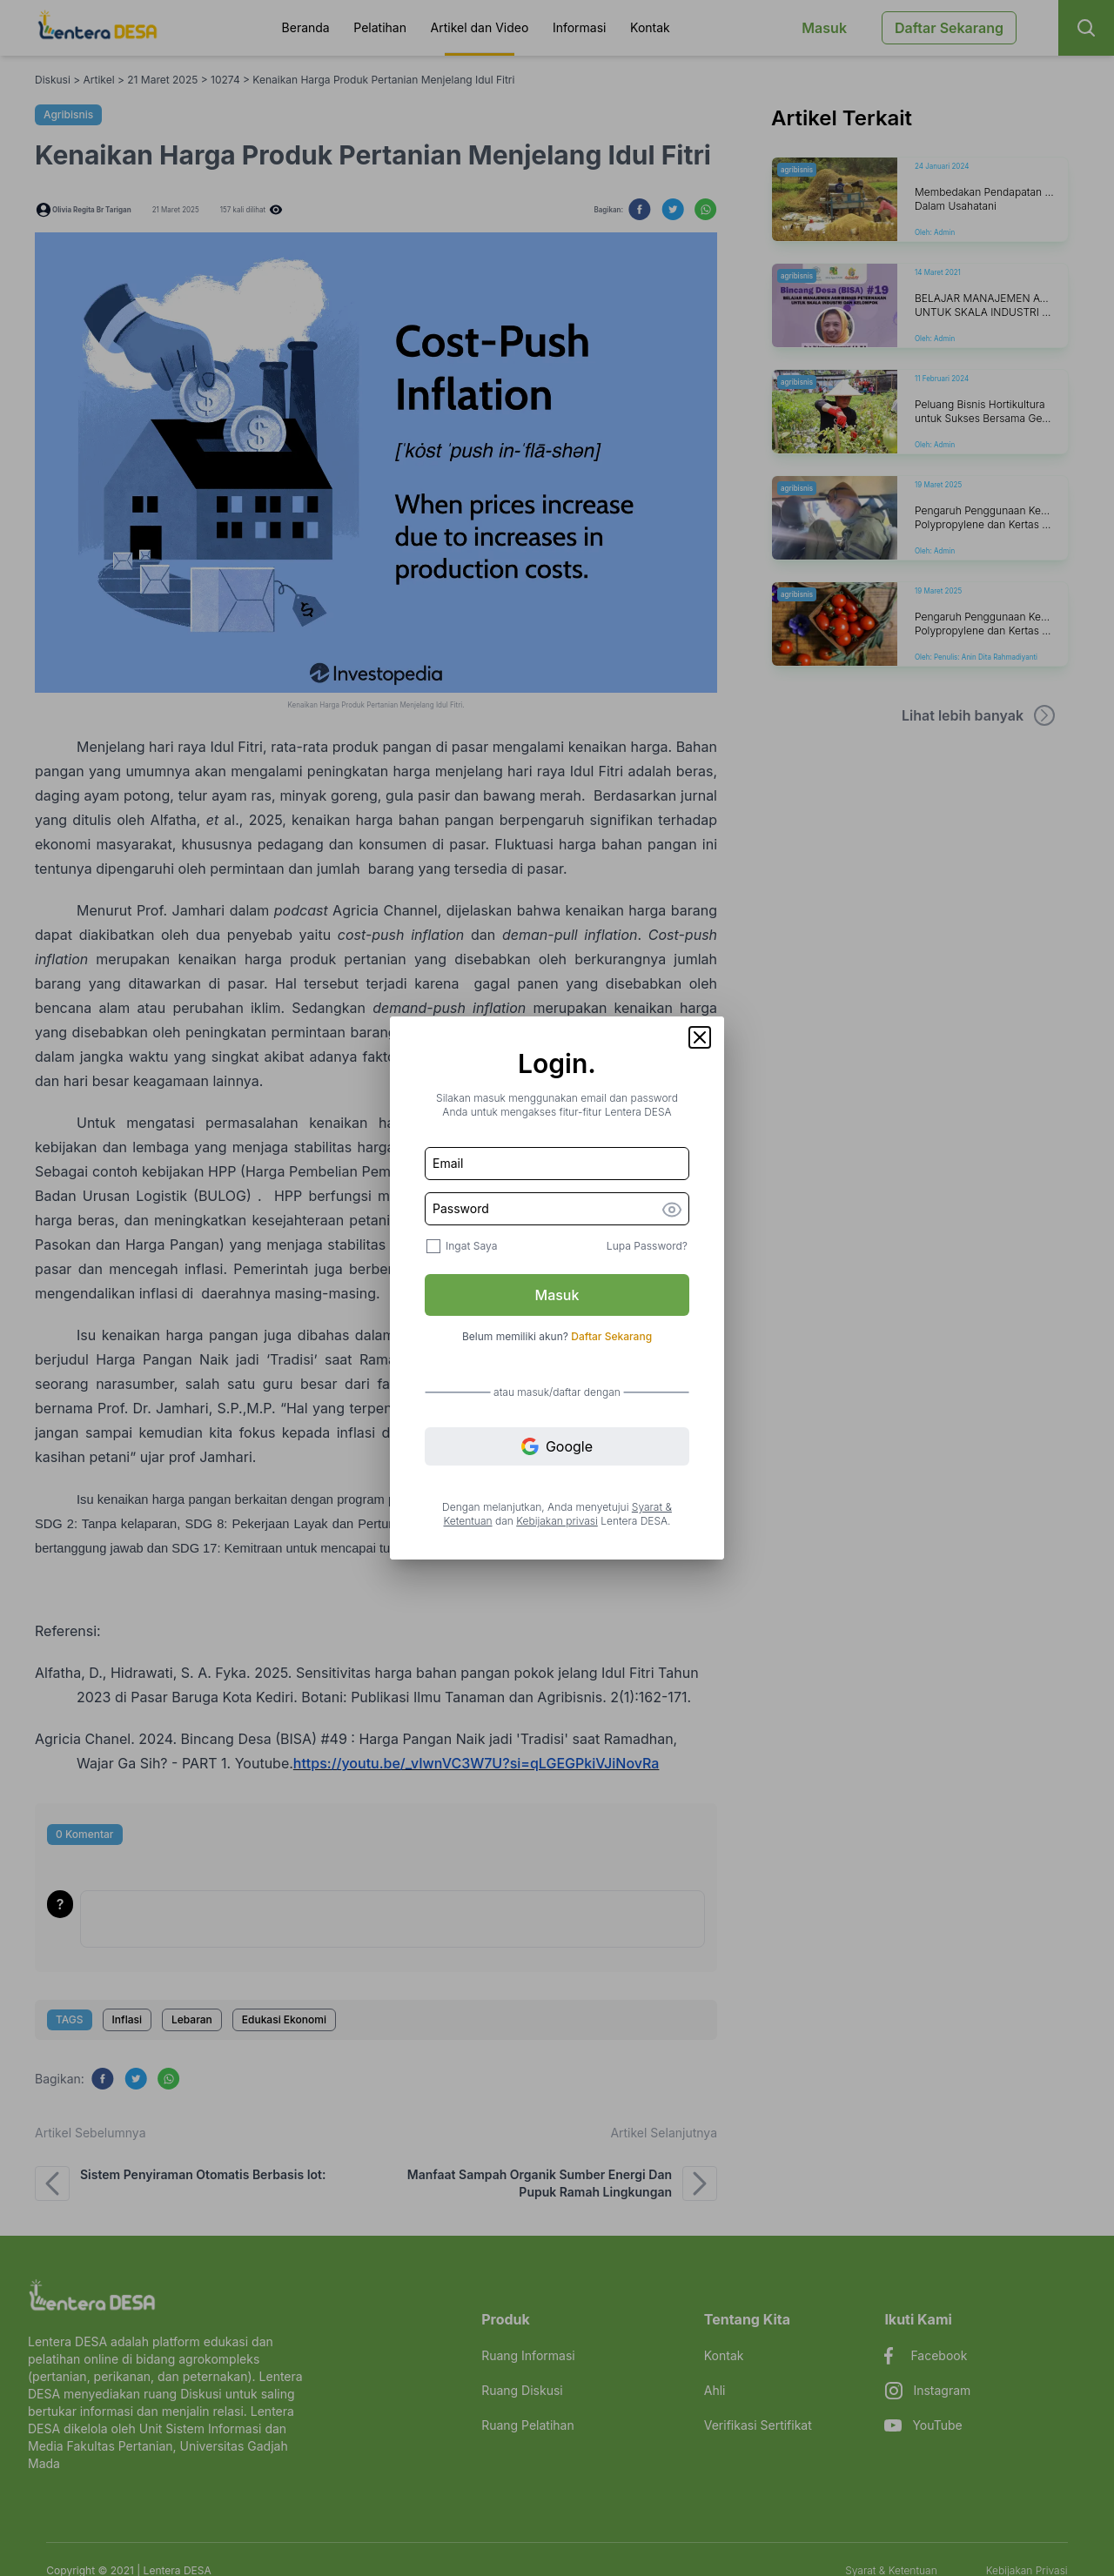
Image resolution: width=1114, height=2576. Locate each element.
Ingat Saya (471, 1245)
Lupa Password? (647, 1245)
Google (557, 1447)
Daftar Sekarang (611, 1336)
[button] (699, 1037)
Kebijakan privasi (557, 1520)
